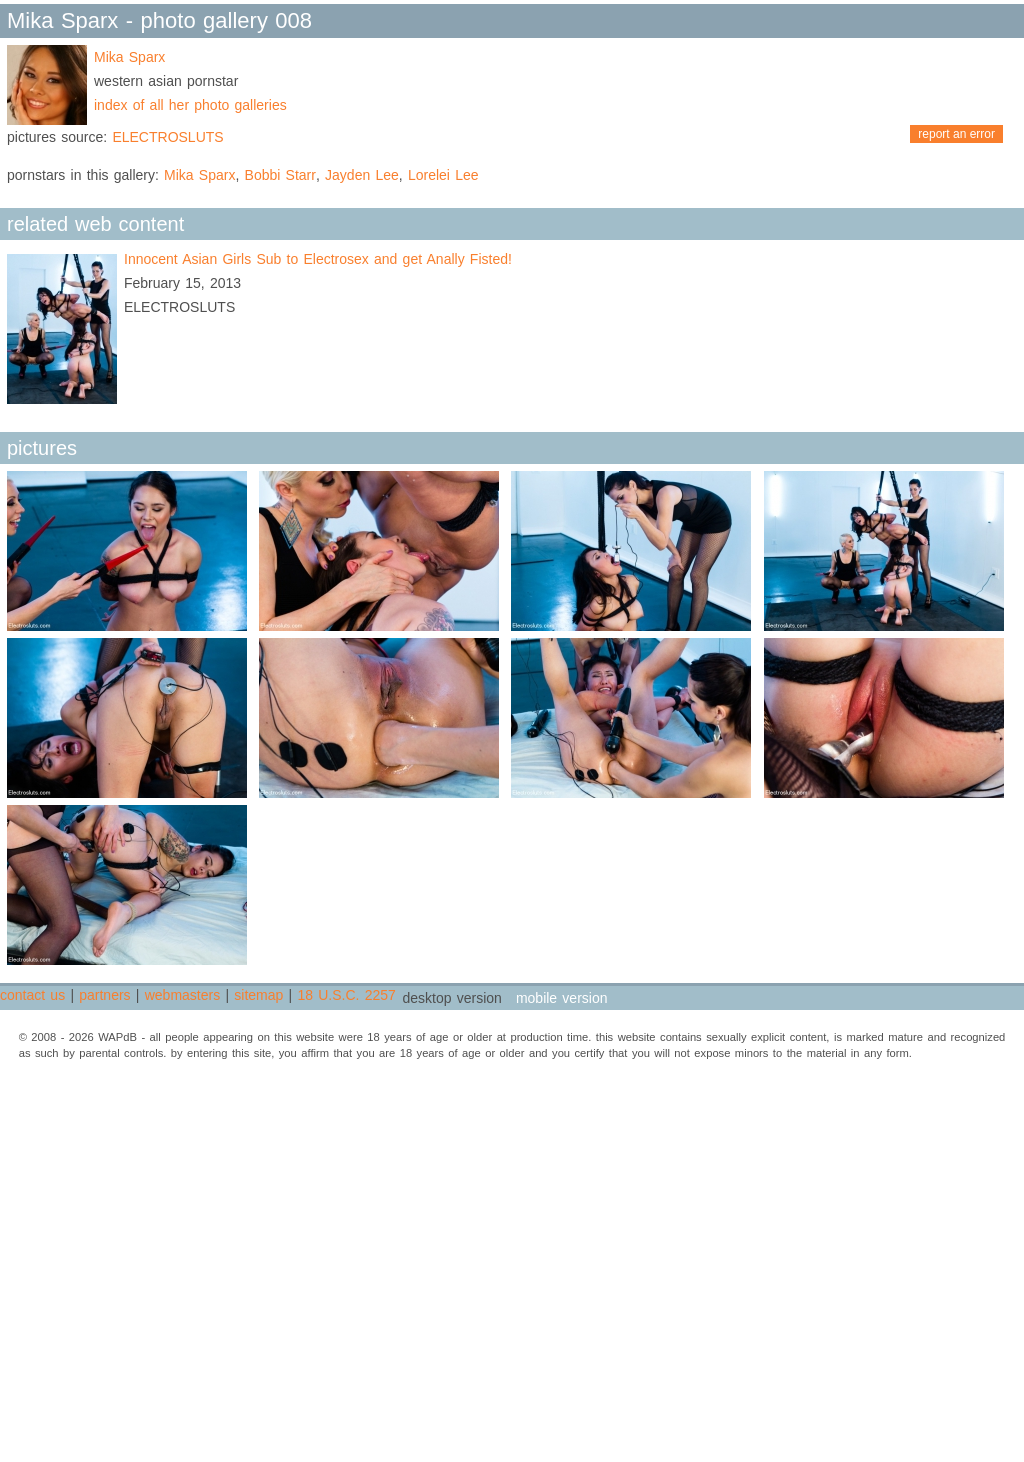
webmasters (182, 995)
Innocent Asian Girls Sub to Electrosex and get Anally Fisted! (318, 259)
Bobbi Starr (280, 175)
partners (104, 995)
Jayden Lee (362, 175)
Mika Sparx (129, 57)
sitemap (258, 995)
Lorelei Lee (443, 175)
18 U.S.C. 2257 (346, 995)
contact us (32, 995)
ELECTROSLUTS (167, 137)
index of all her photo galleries (190, 105)
